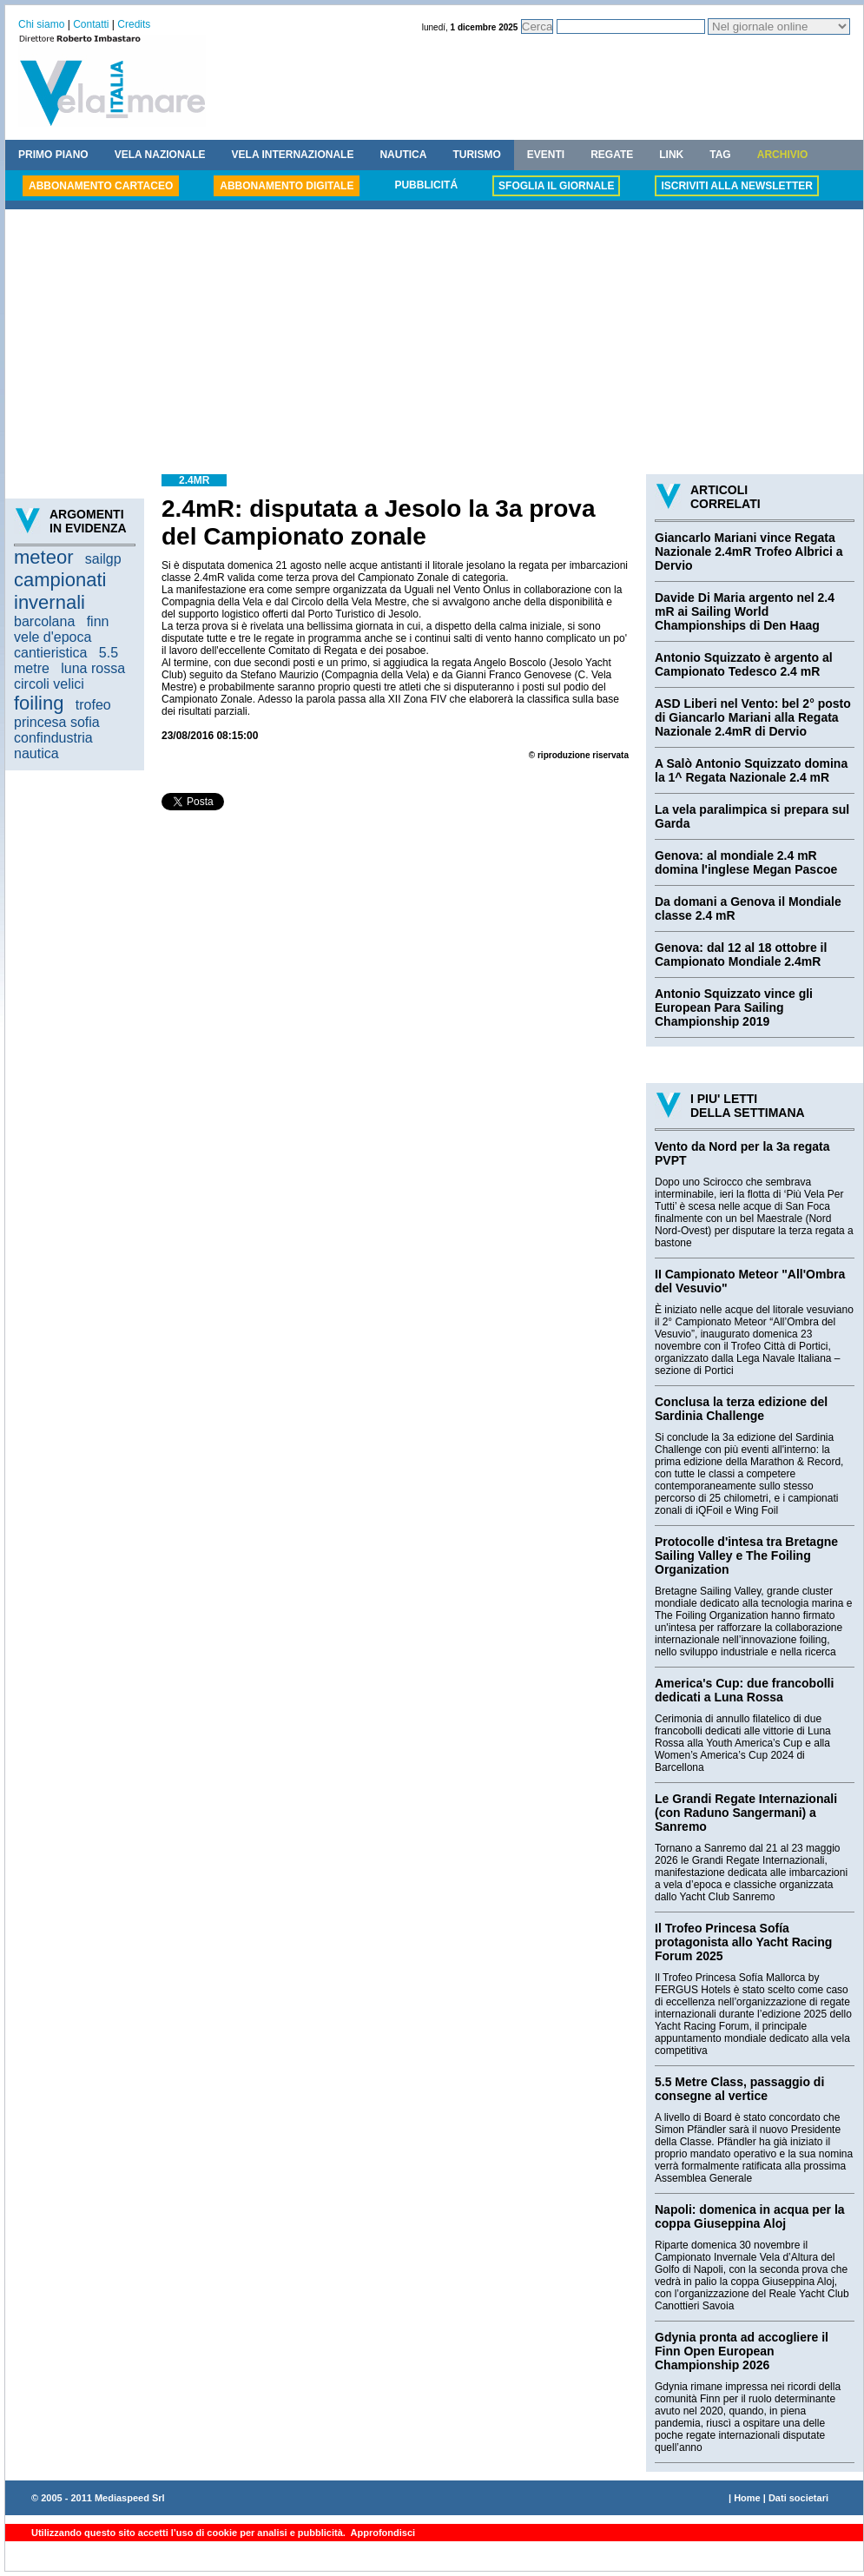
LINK (671, 155)
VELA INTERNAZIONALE (293, 155)
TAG (719, 155)
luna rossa (93, 668)
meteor (43, 557)
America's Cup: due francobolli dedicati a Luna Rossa (744, 1690)
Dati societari (798, 2498)
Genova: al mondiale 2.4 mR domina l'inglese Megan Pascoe (746, 862)
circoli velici (49, 684)
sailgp (103, 559)
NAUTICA (402, 155)
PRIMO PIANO (53, 155)
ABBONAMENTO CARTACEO (101, 186)
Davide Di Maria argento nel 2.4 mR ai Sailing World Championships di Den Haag (744, 611)
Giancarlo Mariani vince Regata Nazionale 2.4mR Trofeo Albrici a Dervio (749, 551)
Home (747, 2498)
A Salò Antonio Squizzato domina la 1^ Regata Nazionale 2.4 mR (751, 770)
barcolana (44, 621)
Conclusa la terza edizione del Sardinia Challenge (741, 1409)
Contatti (91, 24)
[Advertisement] (434, 344)
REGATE (611, 155)
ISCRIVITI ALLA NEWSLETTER (736, 186)
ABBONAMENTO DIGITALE (286, 186)
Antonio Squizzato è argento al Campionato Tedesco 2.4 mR (744, 664)
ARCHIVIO (782, 155)
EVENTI (545, 155)
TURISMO (476, 155)
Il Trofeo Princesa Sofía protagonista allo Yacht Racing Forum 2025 (743, 1942)
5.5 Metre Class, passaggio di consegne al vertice (739, 2089)
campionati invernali (60, 591)
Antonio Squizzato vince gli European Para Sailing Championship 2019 (734, 1007)
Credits (133, 24)
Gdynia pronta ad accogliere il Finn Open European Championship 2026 (741, 2351)
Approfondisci (381, 2532)
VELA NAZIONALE (160, 155)
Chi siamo (41, 24)
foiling (38, 703)
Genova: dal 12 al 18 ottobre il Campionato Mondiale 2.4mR (741, 954)
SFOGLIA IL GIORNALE (556, 186)
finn (98, 621)
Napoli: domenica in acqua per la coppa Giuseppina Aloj (750, 2216)
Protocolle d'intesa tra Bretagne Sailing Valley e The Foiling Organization (746, 1555)
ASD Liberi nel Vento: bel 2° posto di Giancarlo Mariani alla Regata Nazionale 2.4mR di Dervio (753, 717)
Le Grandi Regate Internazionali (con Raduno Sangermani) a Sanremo (746, 1812)
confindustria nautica (53, 745)
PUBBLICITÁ (426, 185)
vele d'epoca (52, 637)
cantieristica (50, 652)
